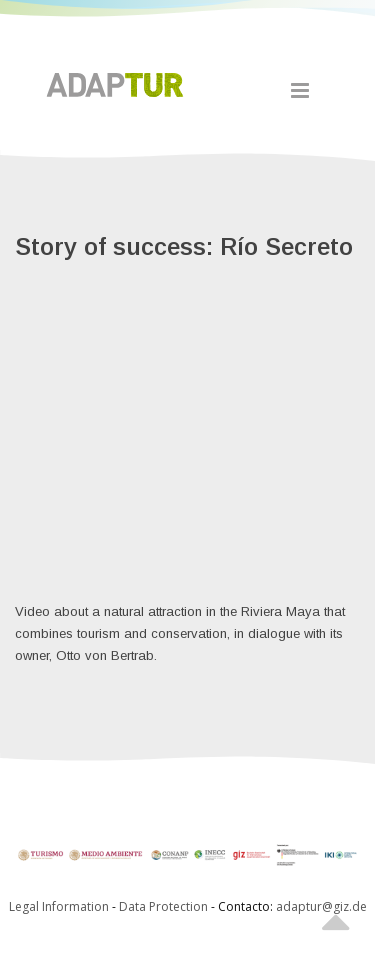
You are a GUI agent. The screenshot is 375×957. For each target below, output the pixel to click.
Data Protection (165, 906)
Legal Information (59, 906)
